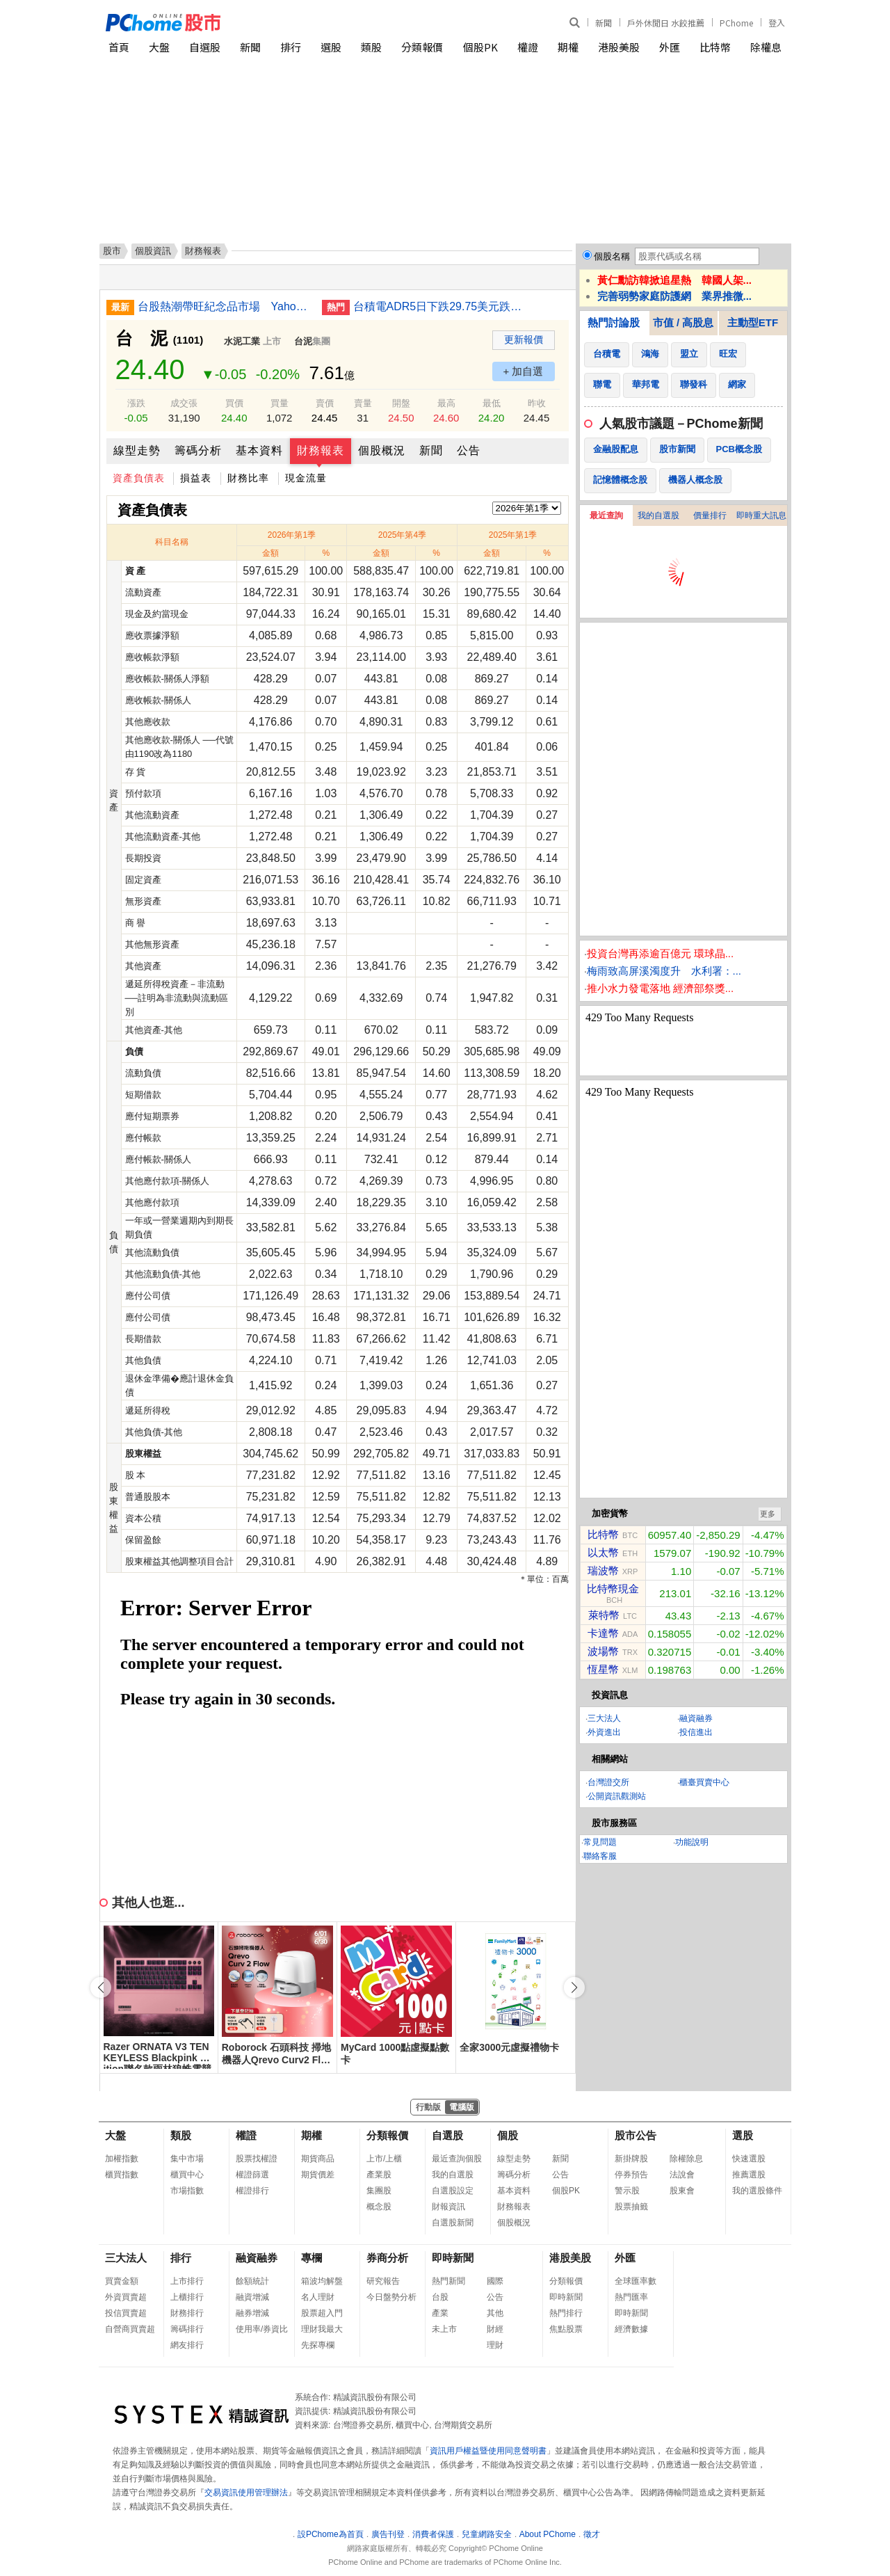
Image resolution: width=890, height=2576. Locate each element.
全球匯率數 (635, 2281)
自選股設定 (453, 2190)
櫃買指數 (121, 2174)
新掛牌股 (631, 2158)
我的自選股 (658, 515)
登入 (776, 23)
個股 (507, 2135)
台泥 (303, 341)
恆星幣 (603, 1669)
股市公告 (635, 2135)
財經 (495, 2329)
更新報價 (523, 339)
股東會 (682, 2190)
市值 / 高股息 (683, 322)
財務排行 (187, 2313)
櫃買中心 (187, 2174)
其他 (495, 2313)
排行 (290, 47)
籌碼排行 (187, 2329)
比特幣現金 (613, 1588)
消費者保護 (433, 2534)
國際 (495, 2281)
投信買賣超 (126, 2313)
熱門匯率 (631, 2297)
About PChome (547, 2534)
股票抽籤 (631, 2206)
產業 (440, 2313)
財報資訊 (448, 2206)
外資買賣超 (126, 2297)
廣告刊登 (388, 2534)
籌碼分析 (198, 450)
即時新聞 (453, 2258)
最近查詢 (606, 515)
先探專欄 (317, 2345)
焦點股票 (566, 2329)
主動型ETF (752, 322)
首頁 (118, 47)
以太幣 (603, 1552)
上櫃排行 (187, 2297)
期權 (568, 47)
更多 (767, 1514)
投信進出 (696, 1732)
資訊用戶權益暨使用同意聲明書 (488, 2451)
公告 (468, 450)
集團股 (378, 2190)
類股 (371, 47)
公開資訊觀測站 (617, 1796)
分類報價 (422, 47)
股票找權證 (256, 2158)
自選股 (204, 47)
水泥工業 (242, 341)
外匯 (669, 47)
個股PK (480, 47)
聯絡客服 (600, 1856)
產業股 (378, 2174)
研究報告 (383, 2281)
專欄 (311, 2258)
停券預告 (631, 2174)
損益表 (195, 477)
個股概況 (381, 450)
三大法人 (604, 1718)
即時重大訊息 (761, 515)
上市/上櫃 (384, 2158)
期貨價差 (317, 2174)
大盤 (159, 47)
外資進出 (604, 1732)
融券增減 (252, 2313)
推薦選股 (749, 2174)
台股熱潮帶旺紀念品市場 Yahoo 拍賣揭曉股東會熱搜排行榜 (225, 306)
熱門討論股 (614, 322)
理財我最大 (322, 2329)
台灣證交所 (608, 1782)
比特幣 (715, 47)
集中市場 (187, 2158)
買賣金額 (121, 2281)
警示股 (627, 2190)
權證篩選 (252, 2174)
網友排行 (187, 2345)
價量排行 (710, 515)
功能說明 (692, 1842)
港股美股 (619, 47)
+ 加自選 (523, 371)
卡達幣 (603, 1633)
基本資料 (259, 450)
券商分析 (387, 2258)
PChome (736, 23)
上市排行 (187, 2281)
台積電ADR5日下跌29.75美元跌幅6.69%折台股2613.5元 (440, 306)
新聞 (603, 23)
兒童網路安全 (487, 2534)
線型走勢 (137, 450)
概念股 (378, 2206)
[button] (574, 1987)
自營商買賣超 (130, 2329)
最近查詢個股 (457, 2158)
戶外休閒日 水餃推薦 (665, 23)
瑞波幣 (603, 1570)
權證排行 (252, 2190)
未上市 (444, 2329)
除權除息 (686, 2158)
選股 (331, 47)
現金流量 (306, 477)
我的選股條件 (757, 2190)
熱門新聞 (448, 2281)
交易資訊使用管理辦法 (246, 2492)
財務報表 (320, 450)
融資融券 (696, 1718)
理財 (495, 2345)
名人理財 (317, 2297)
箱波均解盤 (322, 2281)
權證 (527, 47)
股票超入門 (322, 2313)
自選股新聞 (453, 2222)
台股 (440, 2297)
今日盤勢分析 (391, 2297)
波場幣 (603, 1651)
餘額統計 (252, 2281)
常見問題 (600, 1842)
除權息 (766, 47)
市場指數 (187, 2190)
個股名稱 (612, 256)
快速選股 (749, 2158)
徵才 (591, 2534)
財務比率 (248, 477)
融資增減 (252, 2297)
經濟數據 (631, 2329)
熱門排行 (566, 2313)
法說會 (682, 2174)
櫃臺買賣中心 (704, 1782)
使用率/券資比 (262, 2329)
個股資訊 (153, 251)
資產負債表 (139, 477)
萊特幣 (604, 1615)
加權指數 (121, 2158)
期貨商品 (317, 2158)
